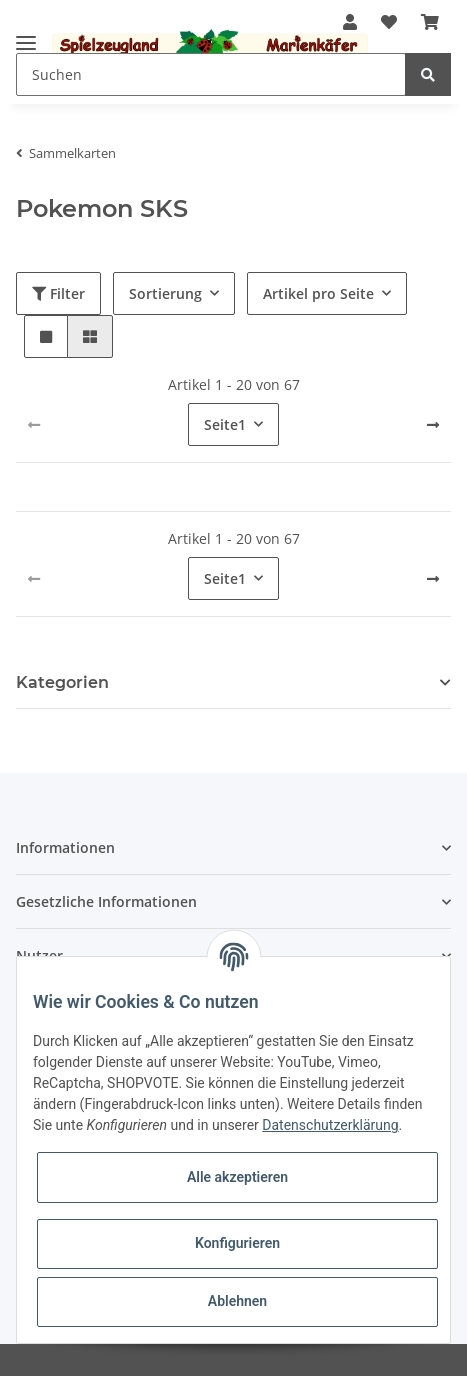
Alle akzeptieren (237, 1177)
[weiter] (433, 425)
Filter (58, 293)
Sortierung (165, 293)
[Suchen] (211, 74)
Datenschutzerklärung (330, 1125)
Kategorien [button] (62, 682)
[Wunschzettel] (389, 22)
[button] (46, 336)
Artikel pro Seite (318, 293)
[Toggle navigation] (26, 34)
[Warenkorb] (430, 22)
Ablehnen (237, 1301)
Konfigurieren (237, 1243)
